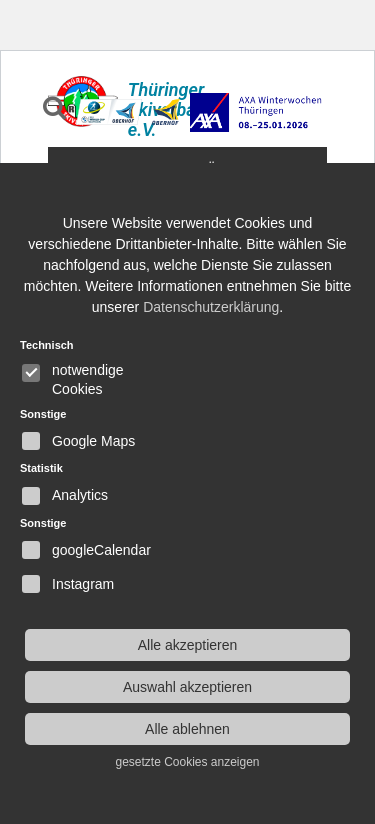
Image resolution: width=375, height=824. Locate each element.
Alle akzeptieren (188, 645)
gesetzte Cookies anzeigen (187, 762)
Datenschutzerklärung (211, 307)
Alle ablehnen (187, 729)
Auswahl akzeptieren (187, 687)
